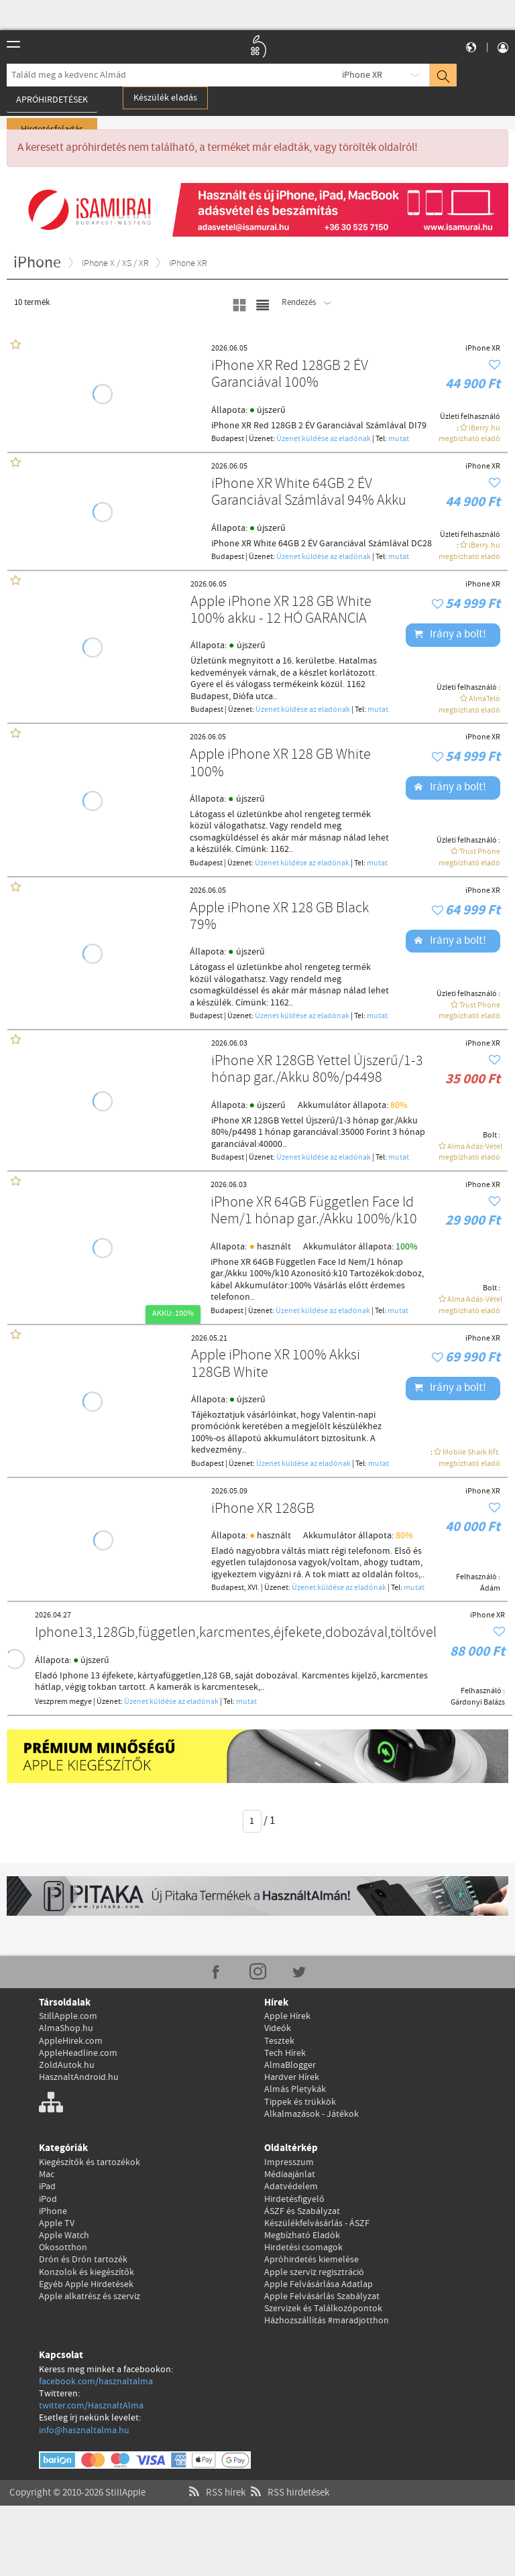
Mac (46, 2174)
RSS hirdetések (288, 2479)
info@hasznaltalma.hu (84, 2431)
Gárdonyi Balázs (478, 1702)
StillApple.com (68, 2016)
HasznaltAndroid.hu (79, 2077)
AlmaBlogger (290, 2065)
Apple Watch (64, 2235)
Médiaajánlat (289, 2174)
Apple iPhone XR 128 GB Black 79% (279, 917)
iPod (48, 2199)
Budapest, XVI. (235, 1588)
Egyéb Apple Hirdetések (86, 2284)
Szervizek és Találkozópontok (323, 2309)
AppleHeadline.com (78, 2053)
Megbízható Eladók (302, 2235)
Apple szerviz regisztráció (314, 2272)
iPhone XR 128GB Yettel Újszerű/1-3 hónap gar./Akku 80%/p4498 (317, 1070)
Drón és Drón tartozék (83, 2260)
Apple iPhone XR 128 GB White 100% (280, 764)
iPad (47, 2187)
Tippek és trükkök (300, 2102)
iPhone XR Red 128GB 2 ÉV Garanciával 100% (289, 375)
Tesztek (279, 2041)
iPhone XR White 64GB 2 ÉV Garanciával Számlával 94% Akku (308, 493)
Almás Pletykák (295, 2089)
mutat (398, 439)
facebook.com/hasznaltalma (96, 2382)
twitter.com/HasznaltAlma (91, 2406)
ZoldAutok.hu (67, 2065)
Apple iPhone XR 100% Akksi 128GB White (275, 1364)
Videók (277, 2028)
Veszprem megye (63, 1702)
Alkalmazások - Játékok (311, 2114)
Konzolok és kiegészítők (86, 2272)
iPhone (53, 2211)
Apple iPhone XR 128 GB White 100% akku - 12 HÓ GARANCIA (280, 611)
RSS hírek (215, 2479)
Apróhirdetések (52, 100)
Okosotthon (63, 2248)
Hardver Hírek (291, 2077)
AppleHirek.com (71, 2041)
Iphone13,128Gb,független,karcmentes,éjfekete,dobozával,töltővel (236, 1633)
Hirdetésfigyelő (294, 2199)
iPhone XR (362, 75)
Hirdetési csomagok (303, 2248)
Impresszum (289, 2162)
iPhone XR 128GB (262, 1509)
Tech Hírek (285, 2053)
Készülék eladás (165, 98)
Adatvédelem (291, 2187)
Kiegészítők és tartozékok (89, 2162)
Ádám (490, 1588)
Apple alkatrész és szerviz (89, 2296)
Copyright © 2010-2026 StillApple (77, 2479)
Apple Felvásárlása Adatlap (318, 2284)
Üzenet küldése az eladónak (323, 439)
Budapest (227, 439)
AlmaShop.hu (66, 2028)
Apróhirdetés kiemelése (311, 2260)
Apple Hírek (287, 2016)
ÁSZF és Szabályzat (302, 2211)
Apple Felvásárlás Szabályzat (322, 2296)
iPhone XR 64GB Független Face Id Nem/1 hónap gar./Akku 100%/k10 (314, 1211)
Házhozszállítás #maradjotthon (326, 2321)
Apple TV (56, 2223)
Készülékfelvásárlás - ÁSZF (316, 2223)
